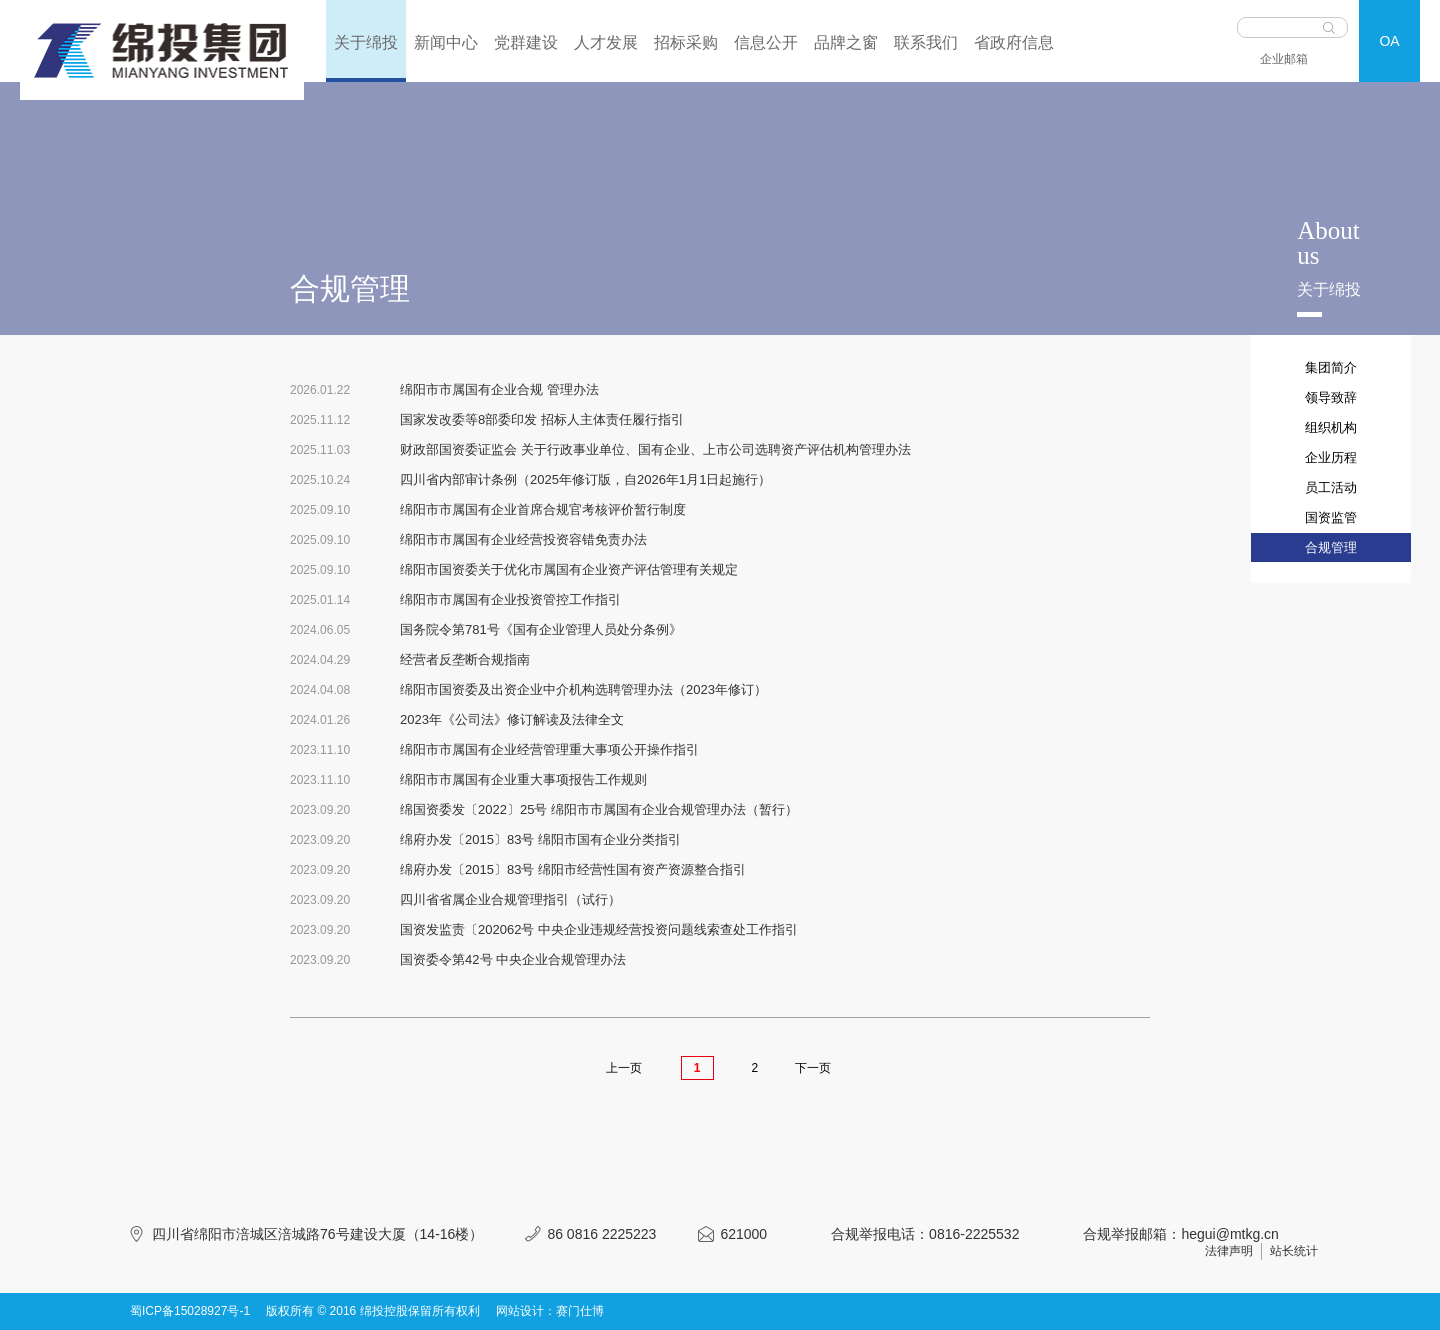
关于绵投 (366, 42)
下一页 (813, 1068)
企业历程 (1331, 457)
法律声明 (1229, 1251)
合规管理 (1331, 547)
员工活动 (1331, 487)
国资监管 (1331, 517)
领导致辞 (1331, 397)
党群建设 (526, 42)
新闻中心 (446, 42)
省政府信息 (1014, 42)
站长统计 (1294, 1251)
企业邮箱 (1284, 59)
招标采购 (686, 42)
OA (1389, 41)
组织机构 (1331, 427)
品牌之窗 (846, 42)
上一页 (624, 1068)
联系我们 (926, 42)
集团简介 (1331, 367)
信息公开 (766, 42)
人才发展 (606, 42)
